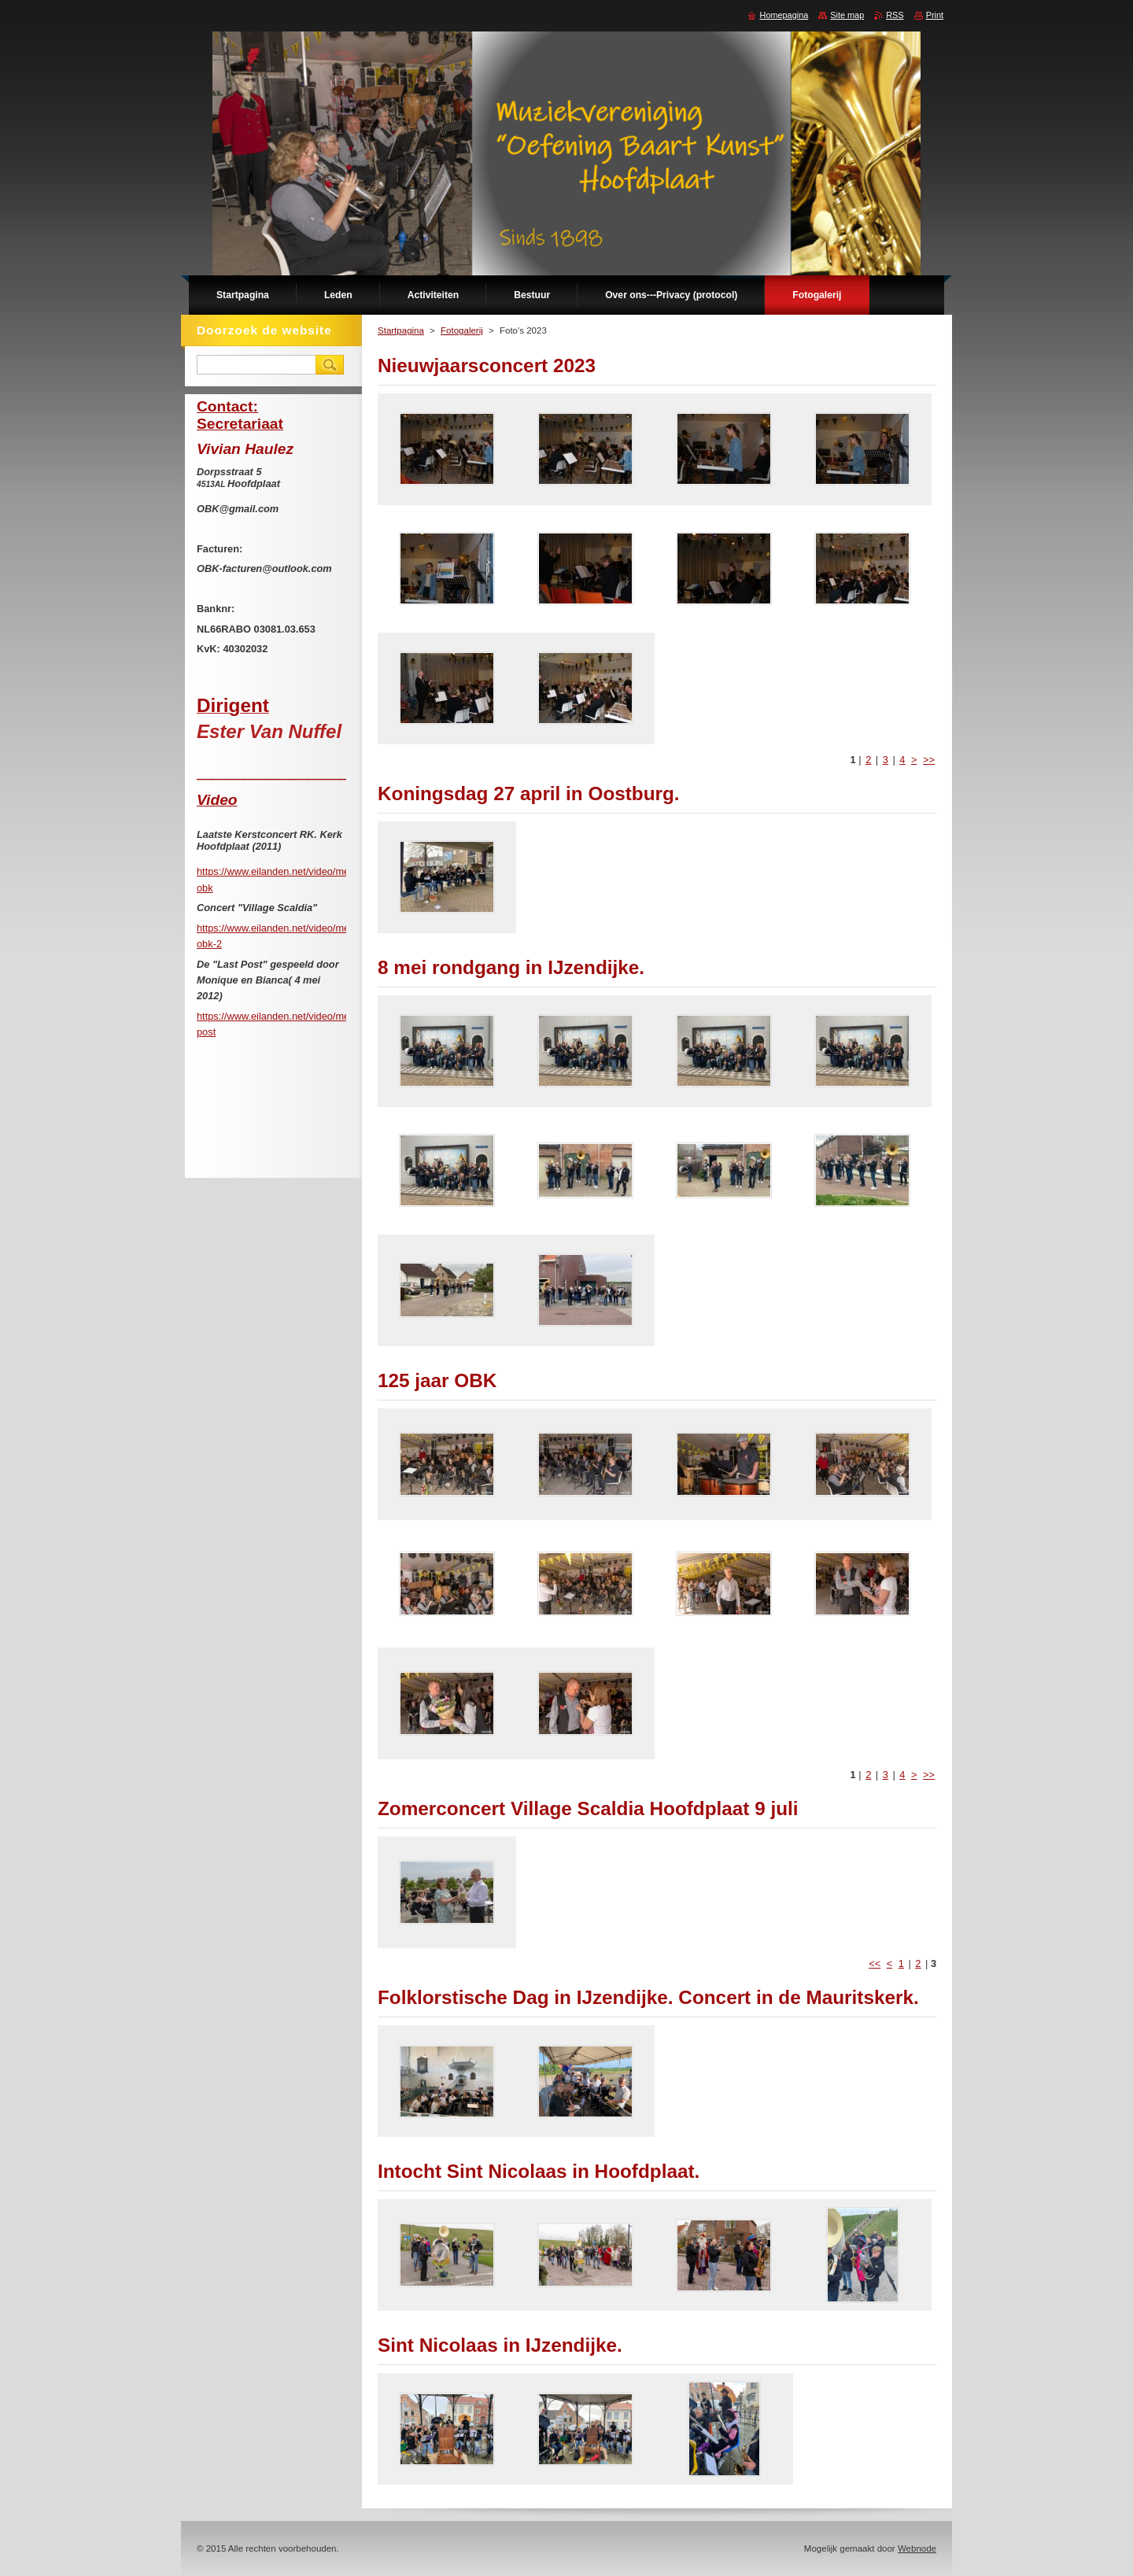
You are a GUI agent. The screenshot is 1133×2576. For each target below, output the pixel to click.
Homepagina (784, 15)
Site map (847, 15)
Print (934, 15)
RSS (894, 15)
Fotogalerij (462, 330)
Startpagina (401, 330)
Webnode (917, 2548)
